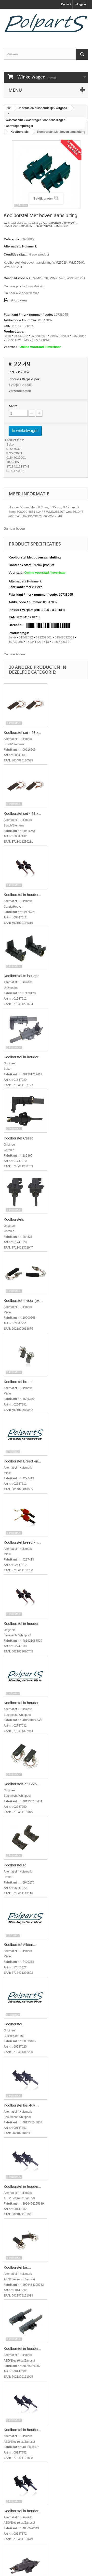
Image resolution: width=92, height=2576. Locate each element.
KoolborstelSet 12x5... (22, 1784)
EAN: (8, 326)
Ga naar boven (14, 528)
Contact (66, 4)
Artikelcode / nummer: (20, 320)
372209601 (39, 336)
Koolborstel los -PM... (21, 2105)
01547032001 (59, 336)
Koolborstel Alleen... (20, 1944)
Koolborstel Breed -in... (22, 1461)
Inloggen (80, 4)
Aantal (13, 406)
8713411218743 (17, 340)
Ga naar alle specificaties (21, 293)
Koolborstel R (15, 1865)
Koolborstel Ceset (18, 1138)
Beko (7, 336)
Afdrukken (19, 300)
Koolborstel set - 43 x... (22, 732)
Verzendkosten (20, 391)
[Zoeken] (82, 54)
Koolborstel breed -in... (22, 1542)
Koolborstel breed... (20, 1382)
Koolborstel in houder (21, 1623)
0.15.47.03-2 (41, 340)
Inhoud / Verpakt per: (24, 379)
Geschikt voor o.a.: (18, 278)
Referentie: (12, 239)
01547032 (21, 336)
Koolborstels (14, 1219)
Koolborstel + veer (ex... (23, 1300)
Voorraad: (11, 347)
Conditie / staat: (16, 254)
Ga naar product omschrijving (24, 286)
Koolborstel (13, 2024)
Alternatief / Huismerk (20, 246)
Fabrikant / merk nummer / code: (28, 314)
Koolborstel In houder (21, 976)
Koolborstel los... (17, 2267)
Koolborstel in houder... (22, 894)
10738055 (61, 314)
